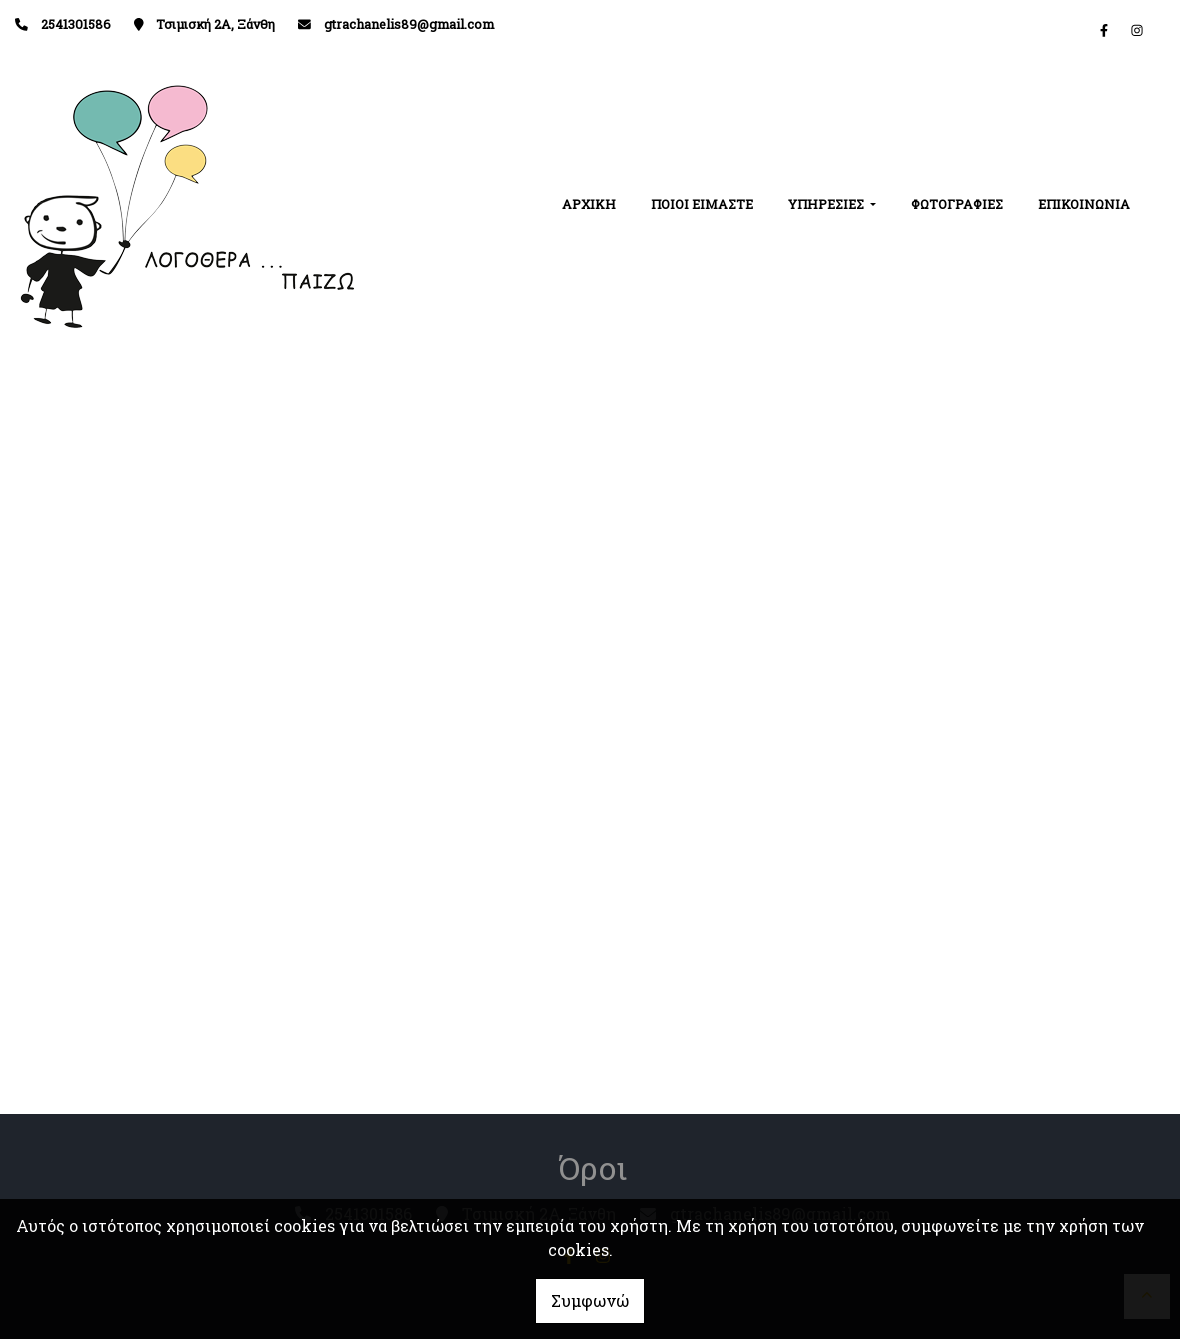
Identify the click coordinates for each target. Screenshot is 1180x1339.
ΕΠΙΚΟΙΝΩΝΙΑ (1084, 204)
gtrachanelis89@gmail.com (409, 24)
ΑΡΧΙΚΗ (589, 204)
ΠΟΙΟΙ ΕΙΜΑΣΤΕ (702, 204)
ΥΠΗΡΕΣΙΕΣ (827, 204)
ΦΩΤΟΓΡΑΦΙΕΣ (957, 204)
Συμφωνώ (590, 1300)
